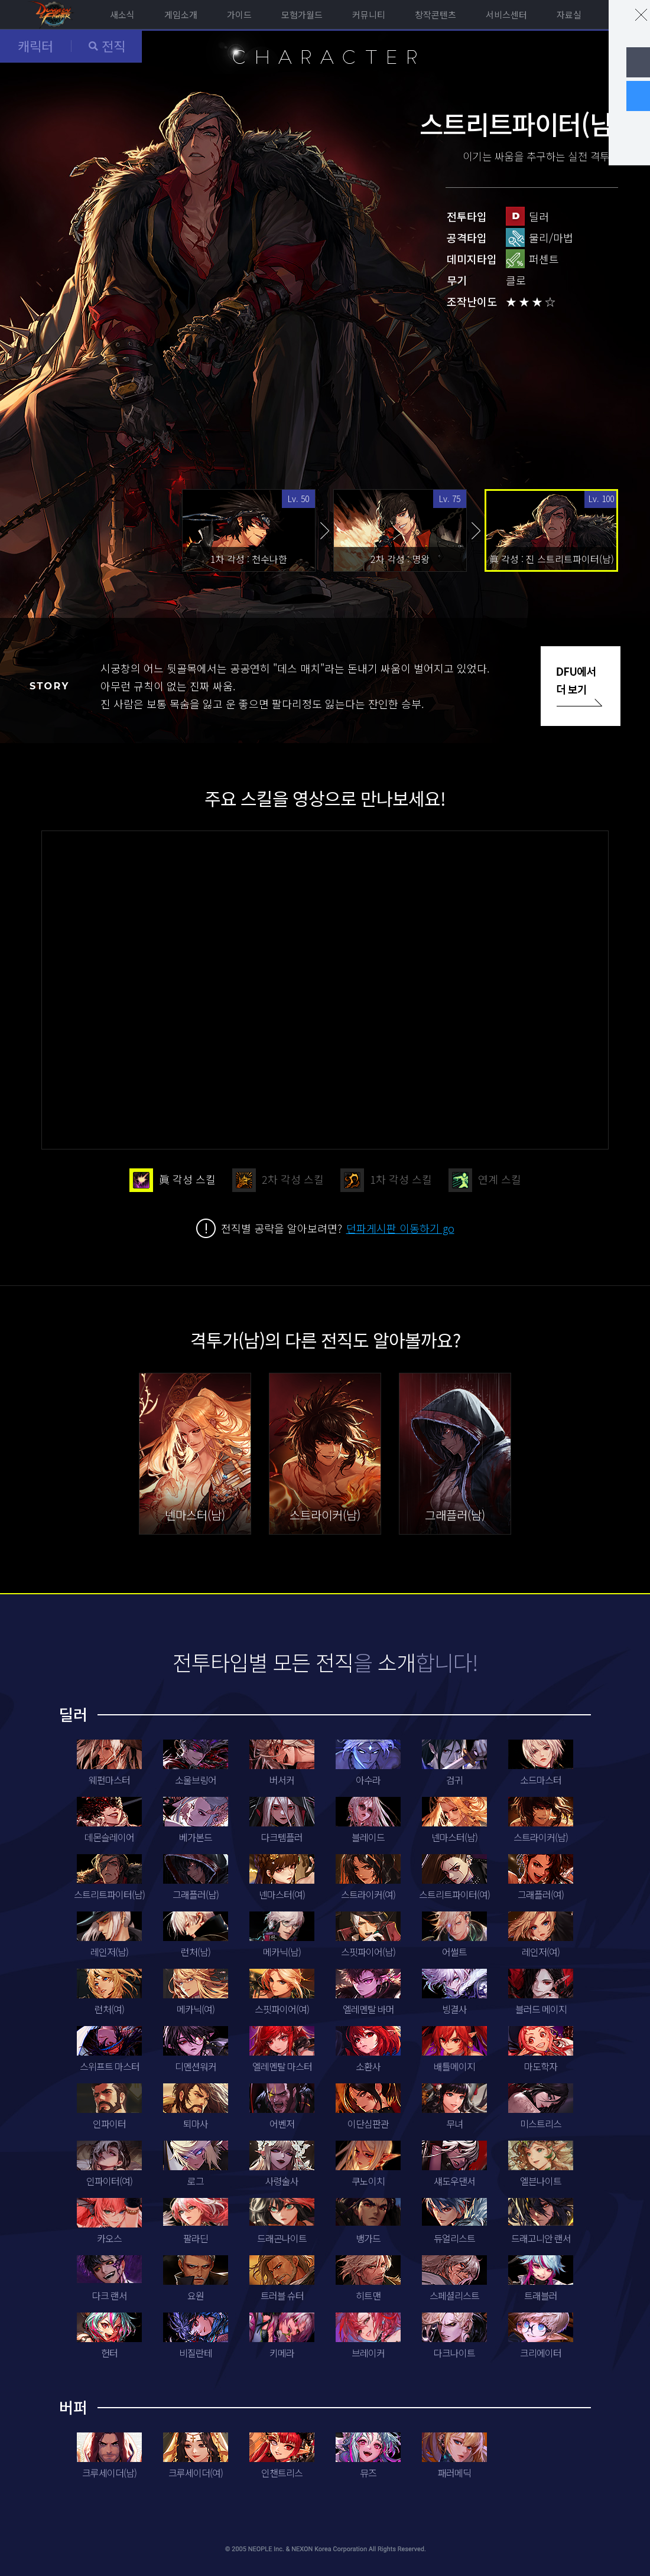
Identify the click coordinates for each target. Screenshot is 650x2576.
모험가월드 (302, 14)
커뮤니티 (368, 14)
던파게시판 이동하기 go (400, 1228)
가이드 (239, 14)
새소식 (122, 14)
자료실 (569, 14)
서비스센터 (506, 14)
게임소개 (180, 14)
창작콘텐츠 (435, 14)
